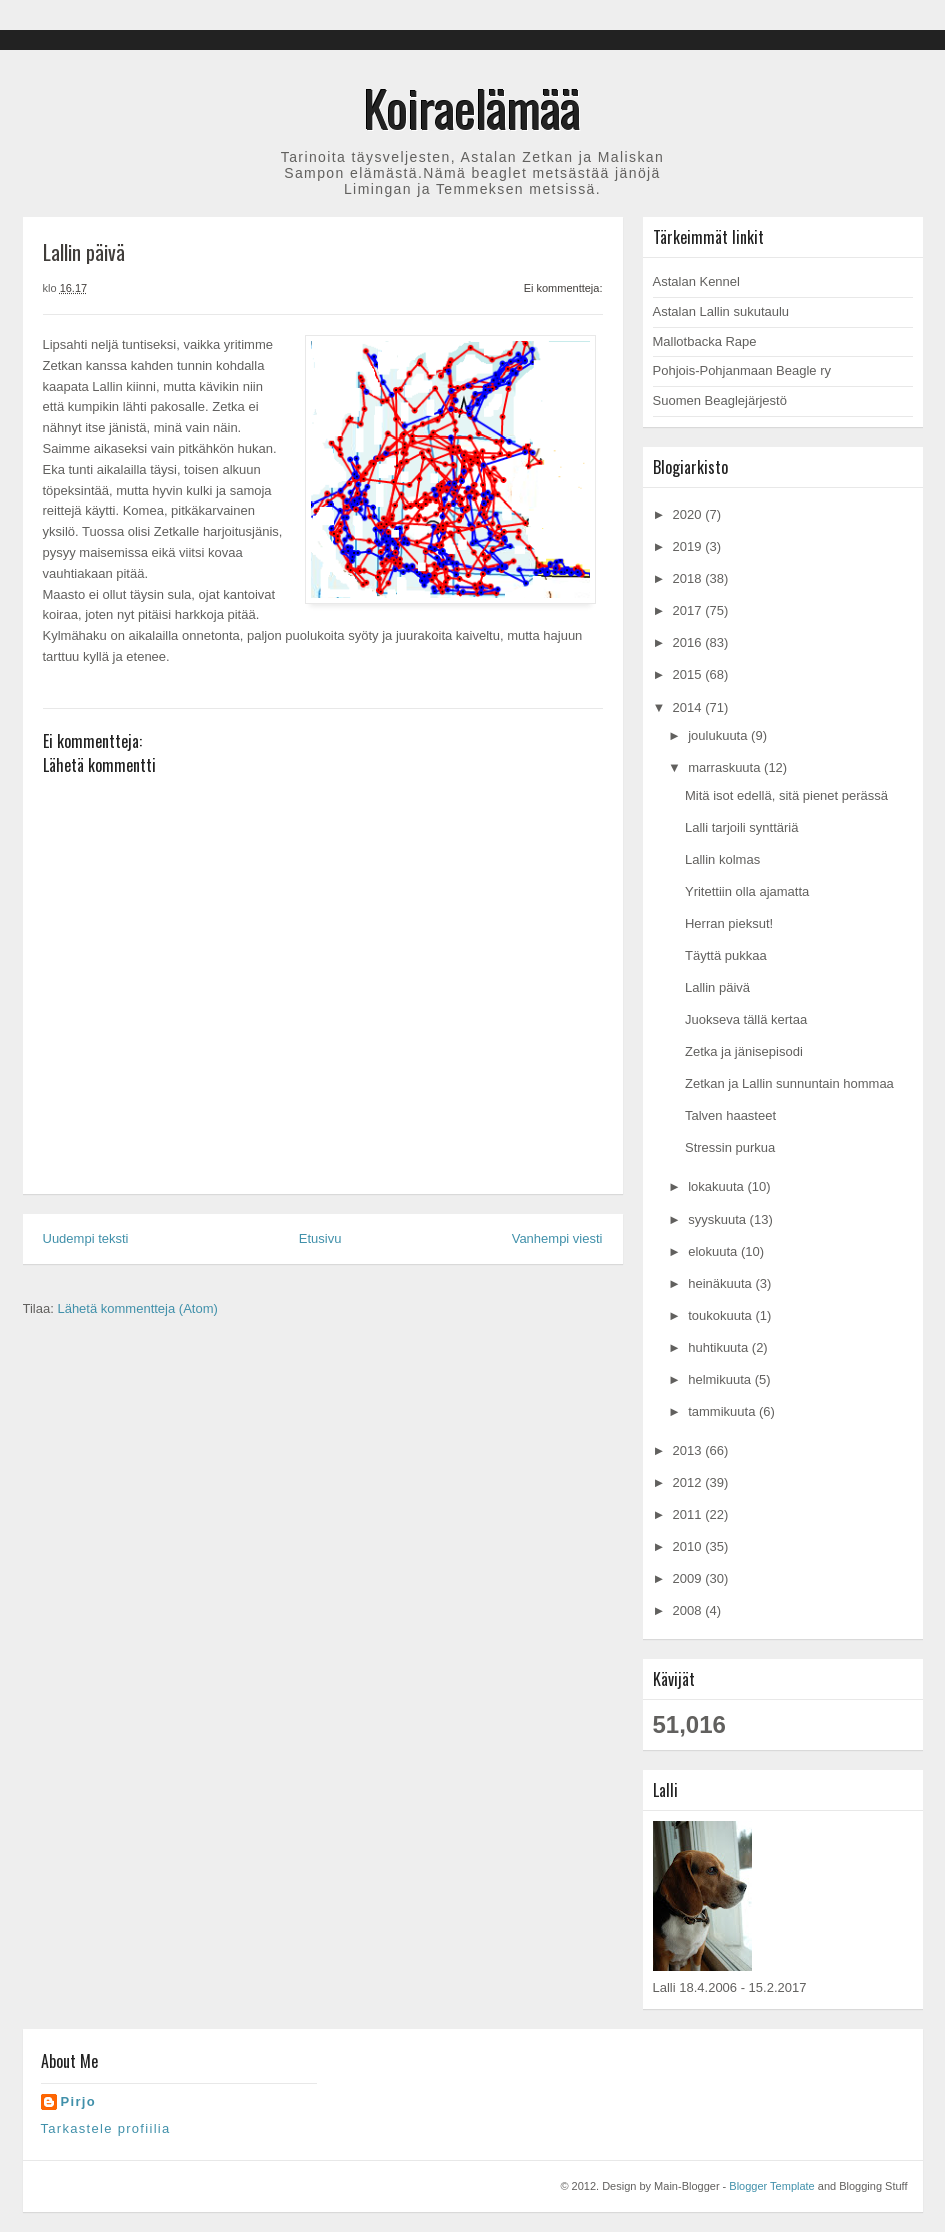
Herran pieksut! (729, 923)
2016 (689, 642)
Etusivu (320, 1238)
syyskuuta (718, 1219)
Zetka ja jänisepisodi (744, 1051)
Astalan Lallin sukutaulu (721, 311)
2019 (689, 546)
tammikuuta (723, 1411)
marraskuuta (726, 767)
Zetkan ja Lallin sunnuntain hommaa (789, 1083)
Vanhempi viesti (557, 1238)
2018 (689, 578)
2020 (689, 514)
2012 (689, 1482)
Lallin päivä (717, 987)
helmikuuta (721, 1379)
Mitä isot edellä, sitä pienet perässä (786, 795)
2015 (689, 674)
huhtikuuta (720, 1347)
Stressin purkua (730, 1147)
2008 (689, 1610)
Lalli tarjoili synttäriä (741, 827)
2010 (689, 1546)
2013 (689, 1450)
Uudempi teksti (86, 1238)
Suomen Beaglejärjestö (720, 400)
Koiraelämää (472, 107)
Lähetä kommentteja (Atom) (137, 1308)
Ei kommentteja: (563, 288)
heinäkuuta (721, 1283)
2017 (689, 610)
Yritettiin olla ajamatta (747, 891)
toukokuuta (721, 1315)
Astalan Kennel (696, 281)
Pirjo (78, 2101)
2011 (689, 1514)
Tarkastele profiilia (106, 2128)
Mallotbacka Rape (705, 341)
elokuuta (714, 1251)
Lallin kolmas (722, 859)
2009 (689, 1578)
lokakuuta (717, 1186)
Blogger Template (771, 2186)
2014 (689, 707)
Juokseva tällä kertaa (746, 1019)
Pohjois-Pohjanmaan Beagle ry (742, 370)
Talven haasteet (730, 1115)
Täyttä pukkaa (726, 955)
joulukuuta (719, 735)
